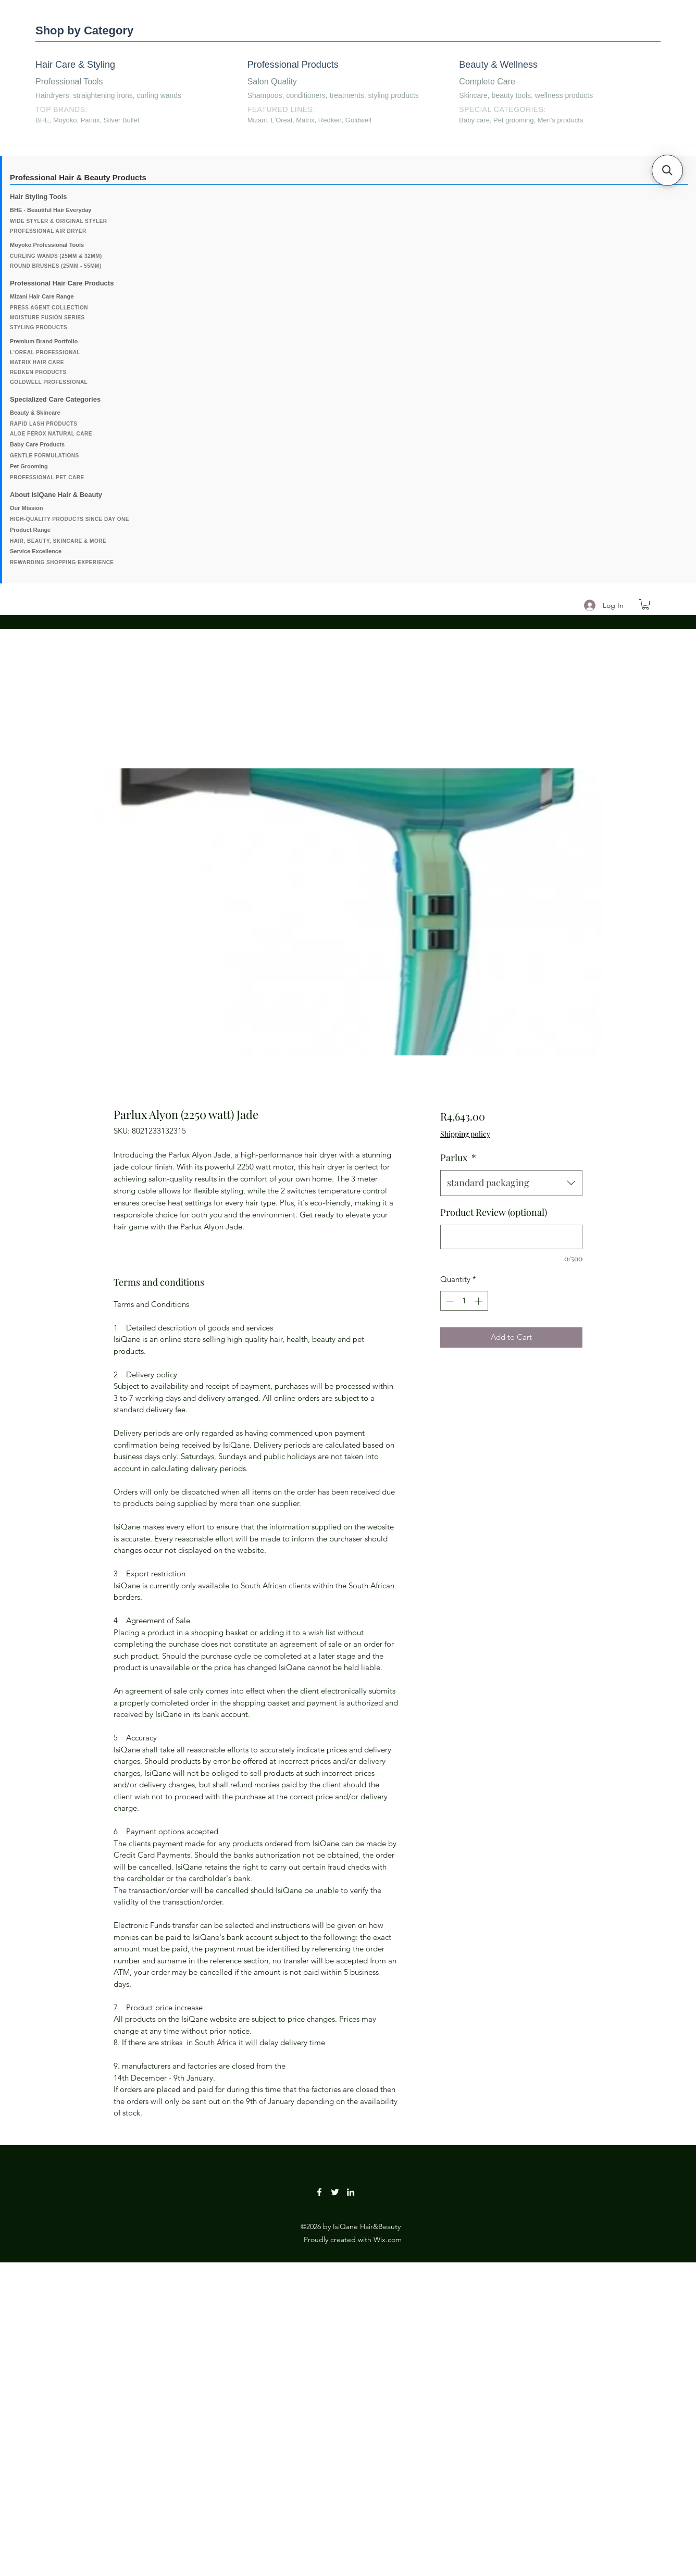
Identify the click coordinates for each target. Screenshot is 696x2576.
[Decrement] (449, 1301)
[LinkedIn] (350, 2192)
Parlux (458, 1157)
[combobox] (511, 1183)
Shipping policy (465, 1134)
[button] (645, 604)
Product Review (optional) (493, 1212)
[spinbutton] (464, 1301)
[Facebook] (319, 2192)
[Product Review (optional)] (511, 1237)
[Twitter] (335, 2192)
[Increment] (480, 1301)
